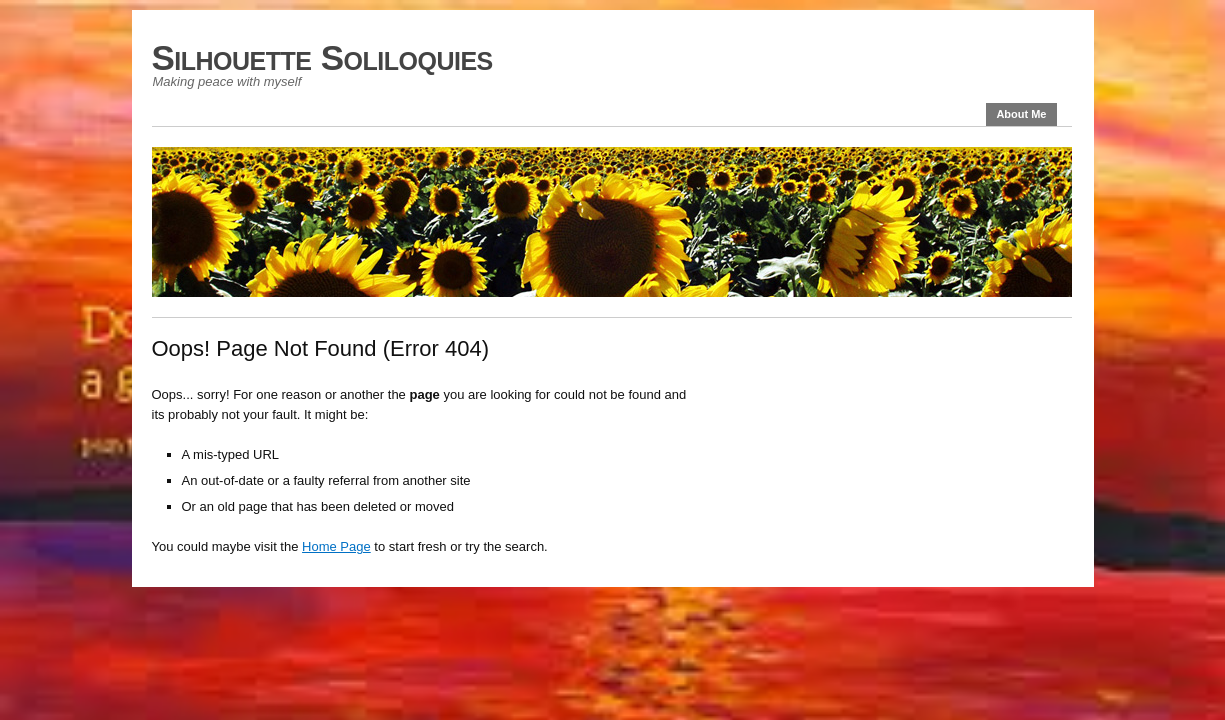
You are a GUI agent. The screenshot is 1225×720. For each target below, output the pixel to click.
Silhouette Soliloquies (322, 57)
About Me (1021, 114)
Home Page (336, 546)
